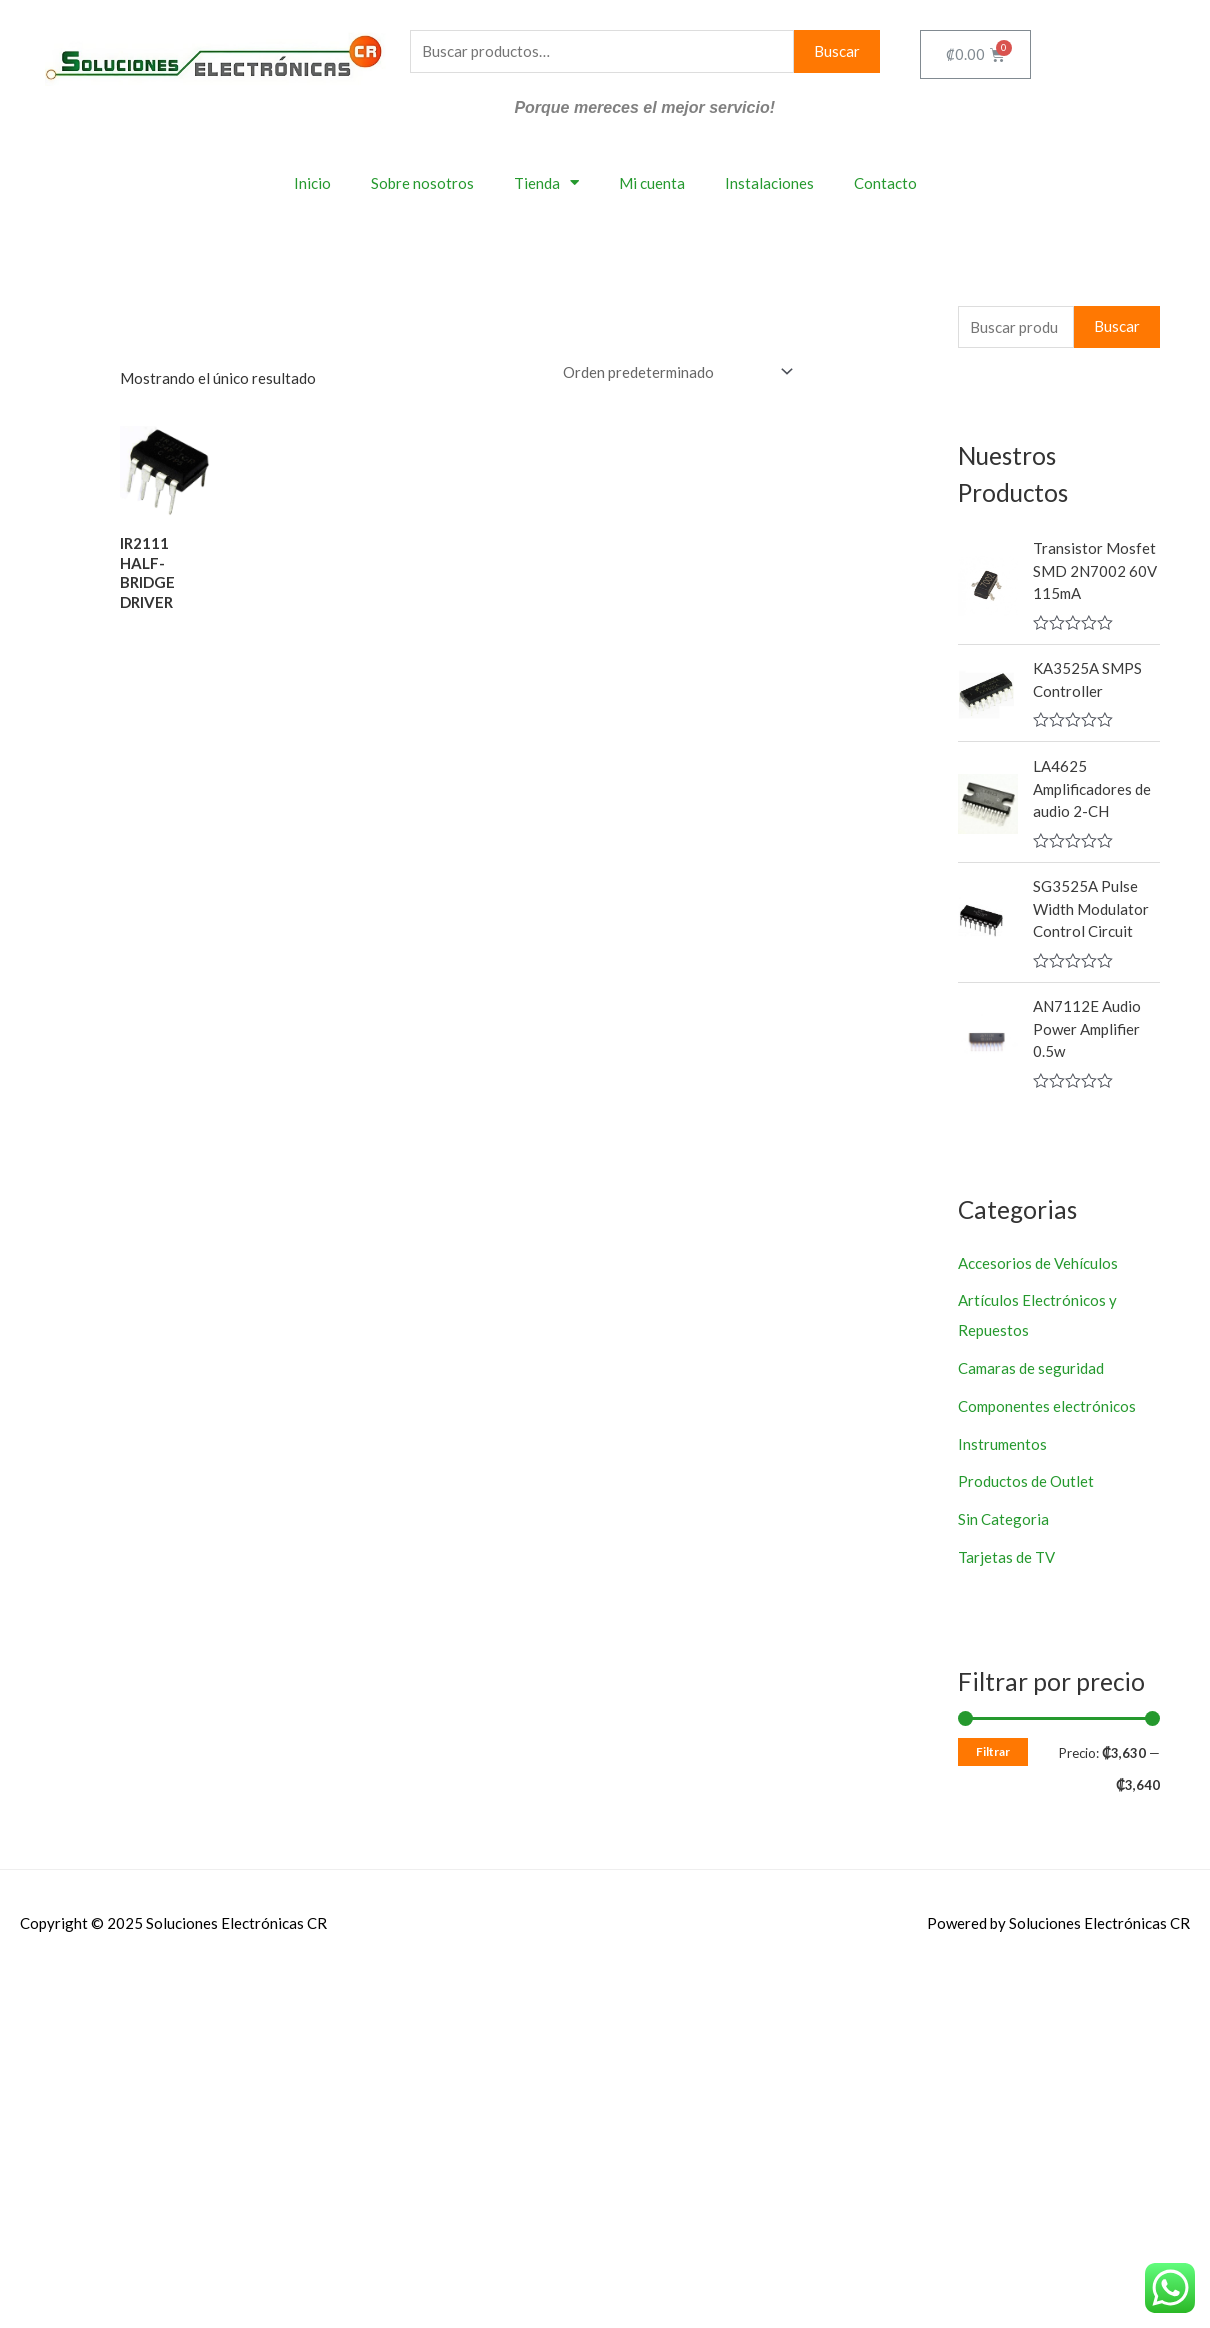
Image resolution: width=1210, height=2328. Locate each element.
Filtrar (993, 1751)
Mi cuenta (652, 183)
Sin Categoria (1003, 1519)
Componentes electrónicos (1047, 1406)
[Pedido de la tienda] (674, 372)
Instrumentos (1002, 1444)
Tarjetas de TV (1006, 1557)
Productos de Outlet (1026, 1481)
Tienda (546, 182)
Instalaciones (769, 183)
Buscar (837, 51)
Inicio (312, 183)
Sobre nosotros (422, 183)
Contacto (885, 183)
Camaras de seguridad (1031, 1368)
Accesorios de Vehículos (1038, 1263)
